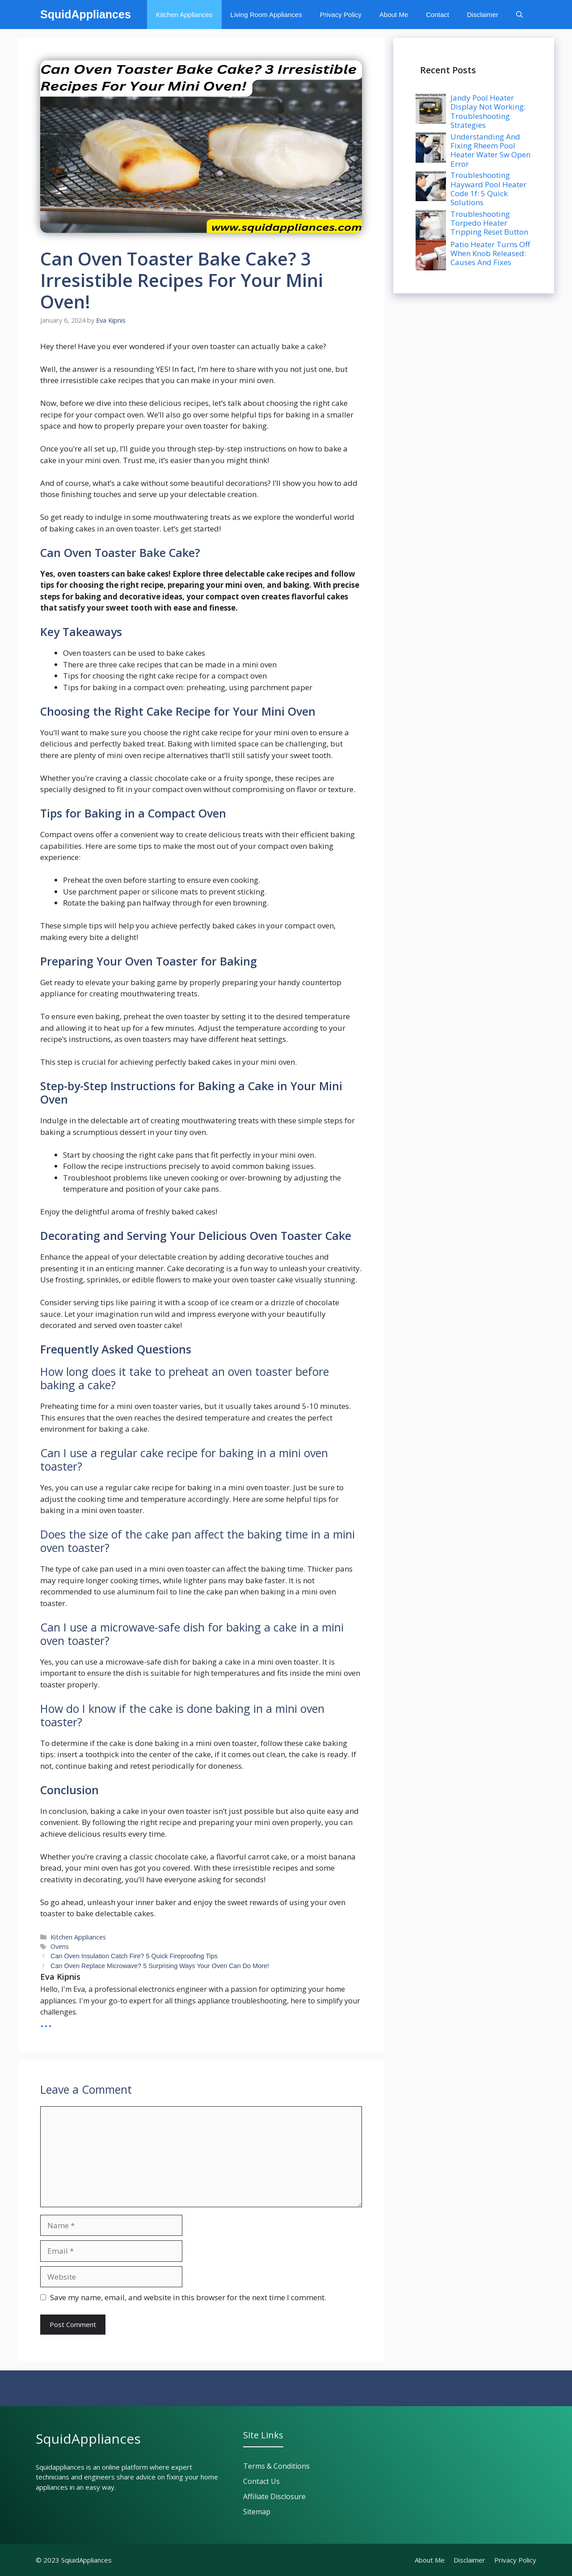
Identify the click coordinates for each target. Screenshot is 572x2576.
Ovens (59, 1946)
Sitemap (256, 2512)
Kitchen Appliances (184, 14)
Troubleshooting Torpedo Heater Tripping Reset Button (489, 223)
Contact (437, 14)
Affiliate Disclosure (274, 2496)
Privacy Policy (341, 14)
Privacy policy (515, 2559)
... (46, 2021)
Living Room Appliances (266, 14)
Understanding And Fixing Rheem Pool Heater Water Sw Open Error (490, 150)
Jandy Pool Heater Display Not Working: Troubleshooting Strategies (488, 111)
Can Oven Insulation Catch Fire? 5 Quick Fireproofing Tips (134, 1956)
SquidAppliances (85, 14)
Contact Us (261, 2481)
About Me (393, 14)
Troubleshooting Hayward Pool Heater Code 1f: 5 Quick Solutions (488, 188)
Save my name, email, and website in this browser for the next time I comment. (188, 2297)
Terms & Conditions (276, 2466)
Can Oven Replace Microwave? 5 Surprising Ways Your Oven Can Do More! (159, 1965)
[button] (519, 14)
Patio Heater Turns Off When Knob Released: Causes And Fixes (490, 253)
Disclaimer (482, 14)
